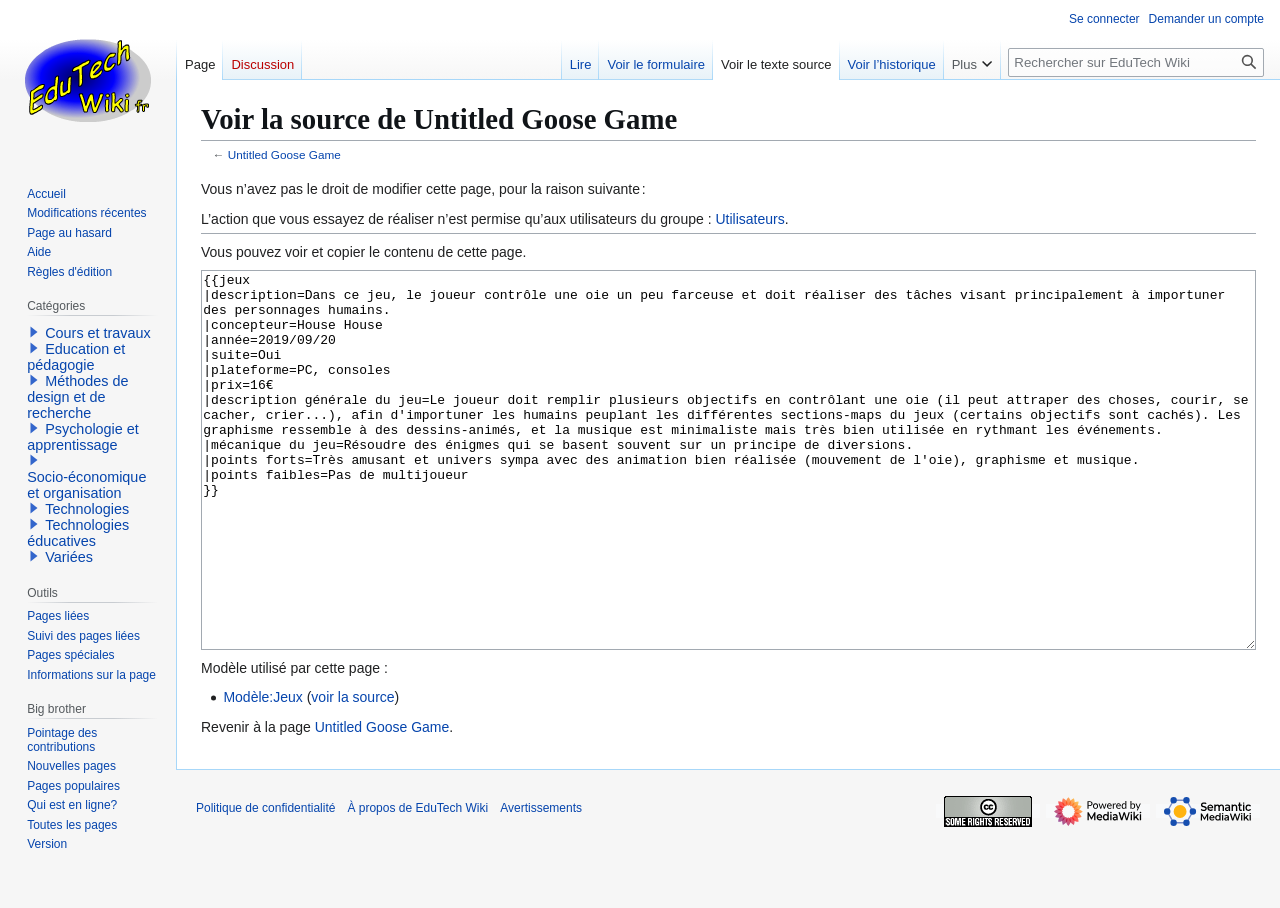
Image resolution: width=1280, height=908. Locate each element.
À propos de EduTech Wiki (417, 883)
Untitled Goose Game (284, 154)
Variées (69, 557)
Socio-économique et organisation (86, 485)
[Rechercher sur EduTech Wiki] (1136, 62)
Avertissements (541, 883)
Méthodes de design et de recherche (77, 397)
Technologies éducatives (78, 533)
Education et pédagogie (76, 357)
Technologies (87, 509)
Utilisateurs (749, 219)
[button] (34, 332)
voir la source (352, 772)
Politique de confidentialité (265, 883)
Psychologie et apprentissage (83, 437)
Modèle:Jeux (262, 772)
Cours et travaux (98, 333)
